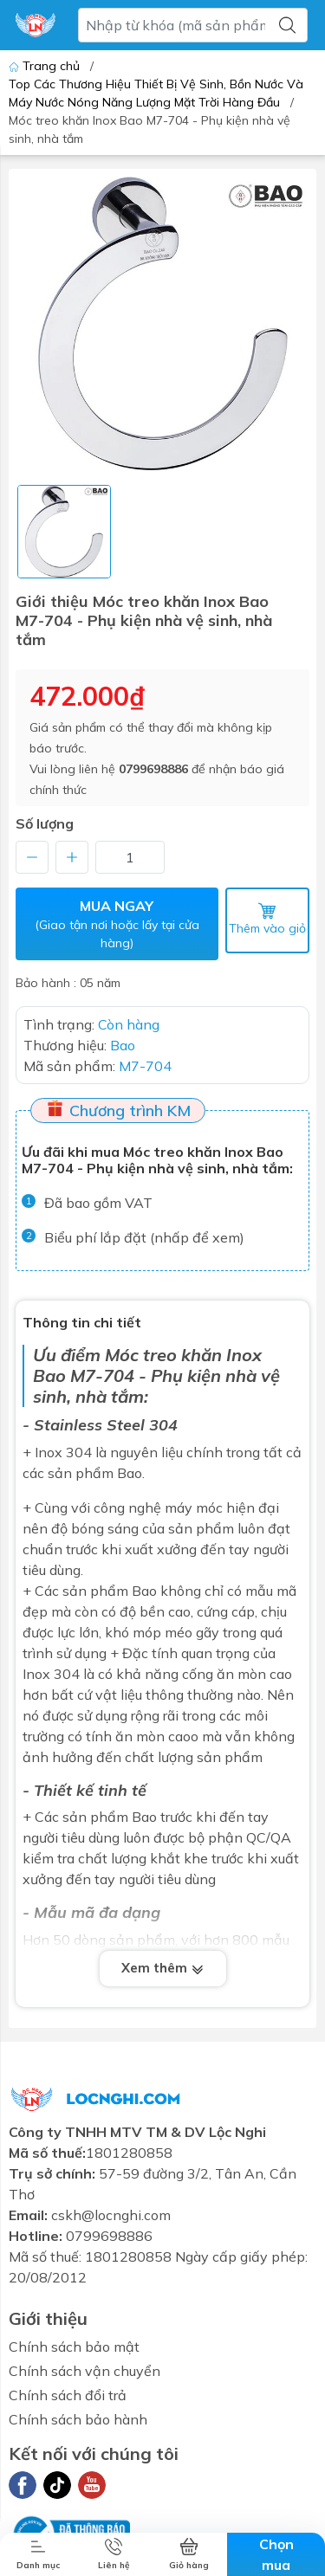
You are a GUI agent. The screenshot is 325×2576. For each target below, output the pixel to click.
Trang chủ (46, 66)
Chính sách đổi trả (68, 2395)
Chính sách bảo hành (78, 2419)
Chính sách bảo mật (74, 2346)
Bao (49, 1375)
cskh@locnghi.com (111, 2215)
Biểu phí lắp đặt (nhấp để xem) (144, 1237)
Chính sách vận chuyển (84, 2370)
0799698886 (153, 769)
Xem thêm (163, 1967)
